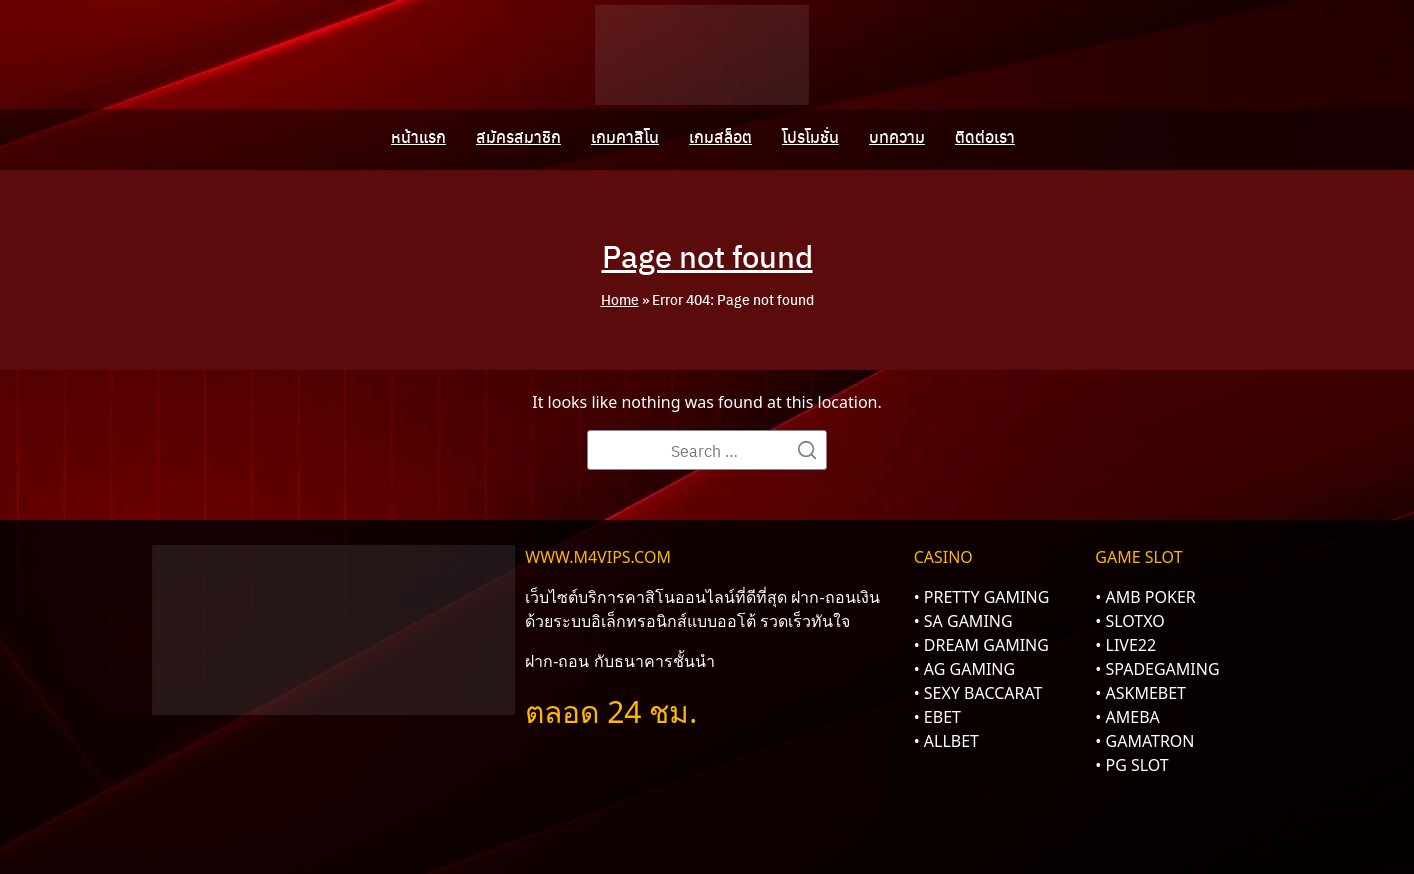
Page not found (707, 255)
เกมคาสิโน (625, 137)
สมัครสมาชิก (518, 137)
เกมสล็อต (720, 137)
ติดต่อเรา (985, 137)
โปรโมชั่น (810, 137)
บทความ (897, 137)
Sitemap (983, 801)
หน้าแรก (418, 137)
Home (620, 299)
